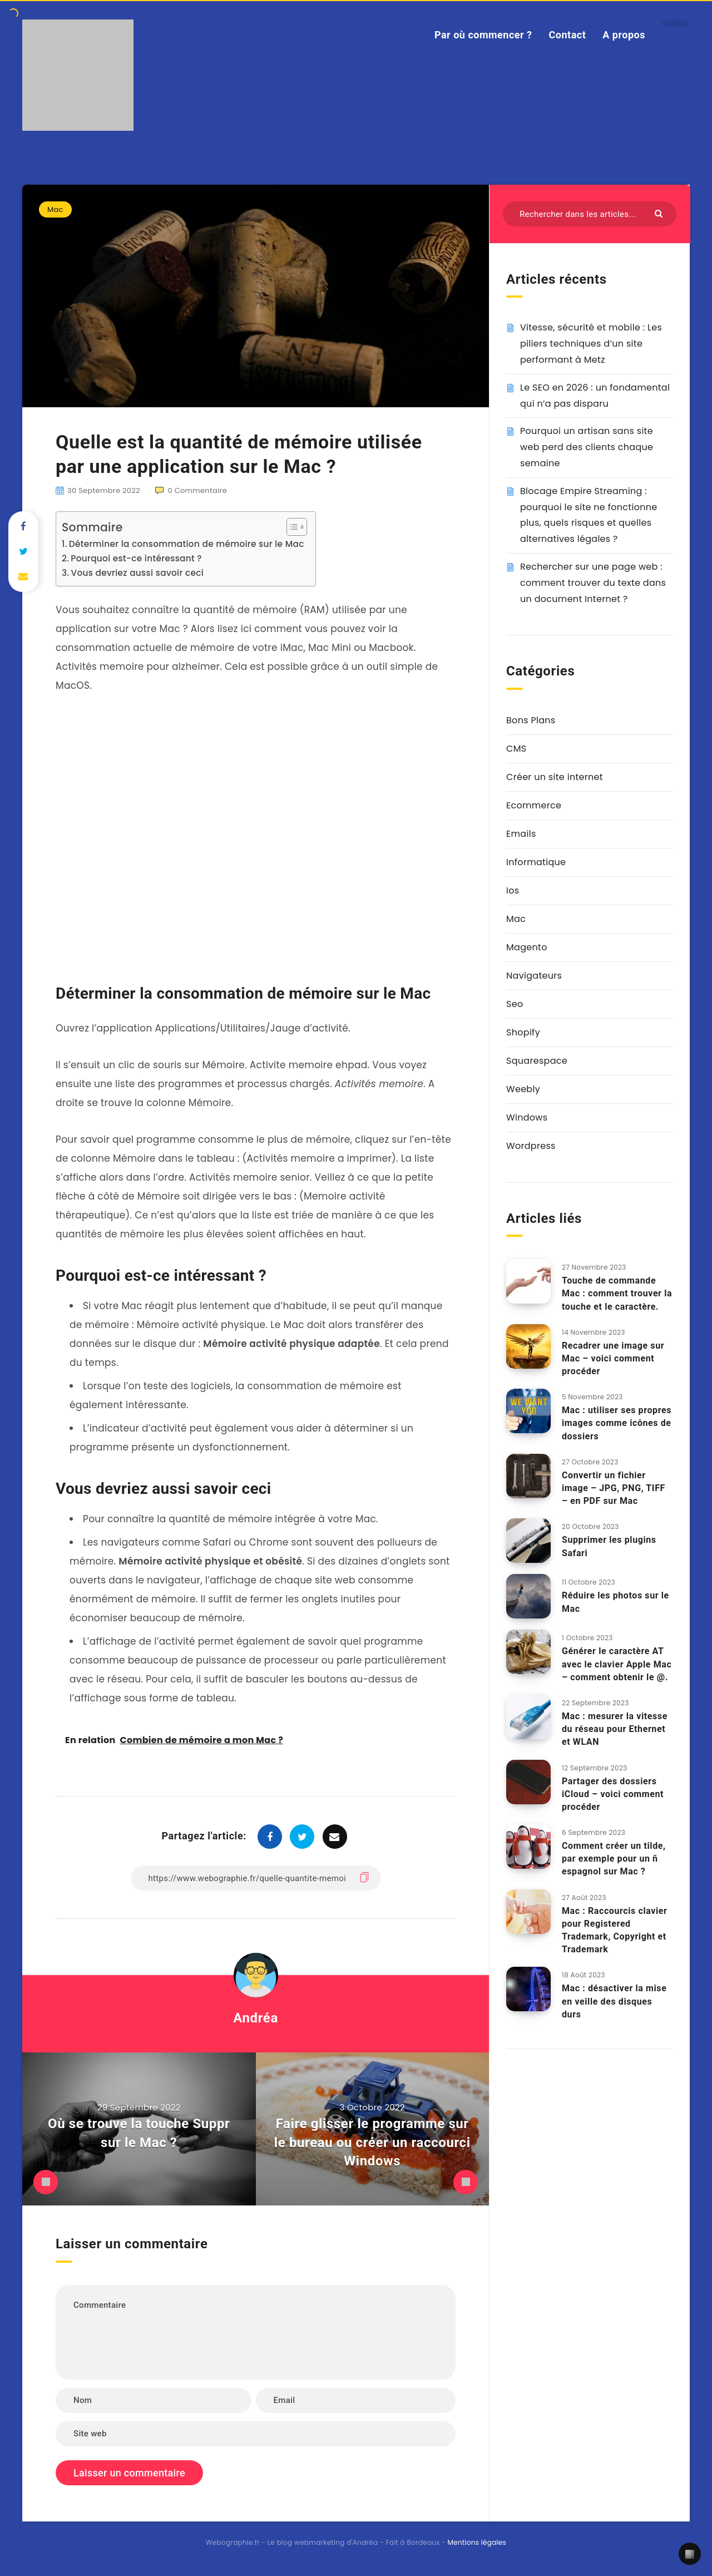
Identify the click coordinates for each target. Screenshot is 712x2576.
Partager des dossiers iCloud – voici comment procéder (613, 1794)
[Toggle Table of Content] (291, 526)
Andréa (255, 2018)
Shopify (523, 1032)
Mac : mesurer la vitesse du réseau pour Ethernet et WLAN (615, 1729)
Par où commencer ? (483, 35)
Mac (55, 209)
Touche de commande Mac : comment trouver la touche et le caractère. (617, 1293)
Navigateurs (534, 975)
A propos (623, 35)
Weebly (523, 1089)
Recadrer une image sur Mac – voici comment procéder (613, 1358)
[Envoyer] (660, 213)
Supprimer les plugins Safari (609, 1546)
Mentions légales (476, 2542)
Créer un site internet (554, 777)
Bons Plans (531, 720)
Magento (526, 947)
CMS (516, 748)
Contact (567, 35)
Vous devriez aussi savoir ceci (137, 573)
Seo (514, 1004)
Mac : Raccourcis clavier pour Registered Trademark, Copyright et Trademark (615, 1930)
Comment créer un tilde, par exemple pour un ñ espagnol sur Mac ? (614, 1858)
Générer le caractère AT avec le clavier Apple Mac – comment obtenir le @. (616, 1664)
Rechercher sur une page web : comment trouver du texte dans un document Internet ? (593, 582)
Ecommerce (533, 805)
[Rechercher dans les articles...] (589, 213)
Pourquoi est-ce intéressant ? (136, 558)
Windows (526, 1117)
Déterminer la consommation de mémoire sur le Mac (186, 544)
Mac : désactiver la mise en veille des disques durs (614, 2001)
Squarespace (536, 1060)
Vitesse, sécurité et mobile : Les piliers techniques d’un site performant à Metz (591, 343)
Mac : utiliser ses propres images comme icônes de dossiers (616, 1423)
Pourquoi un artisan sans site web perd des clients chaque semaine (586, 447)
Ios (512, 890)
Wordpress (531, 1145)
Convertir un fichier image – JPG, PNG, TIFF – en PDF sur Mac (613, 1488)
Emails (521, 833)
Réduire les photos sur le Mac (615, 1601)
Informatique (536, 862)
